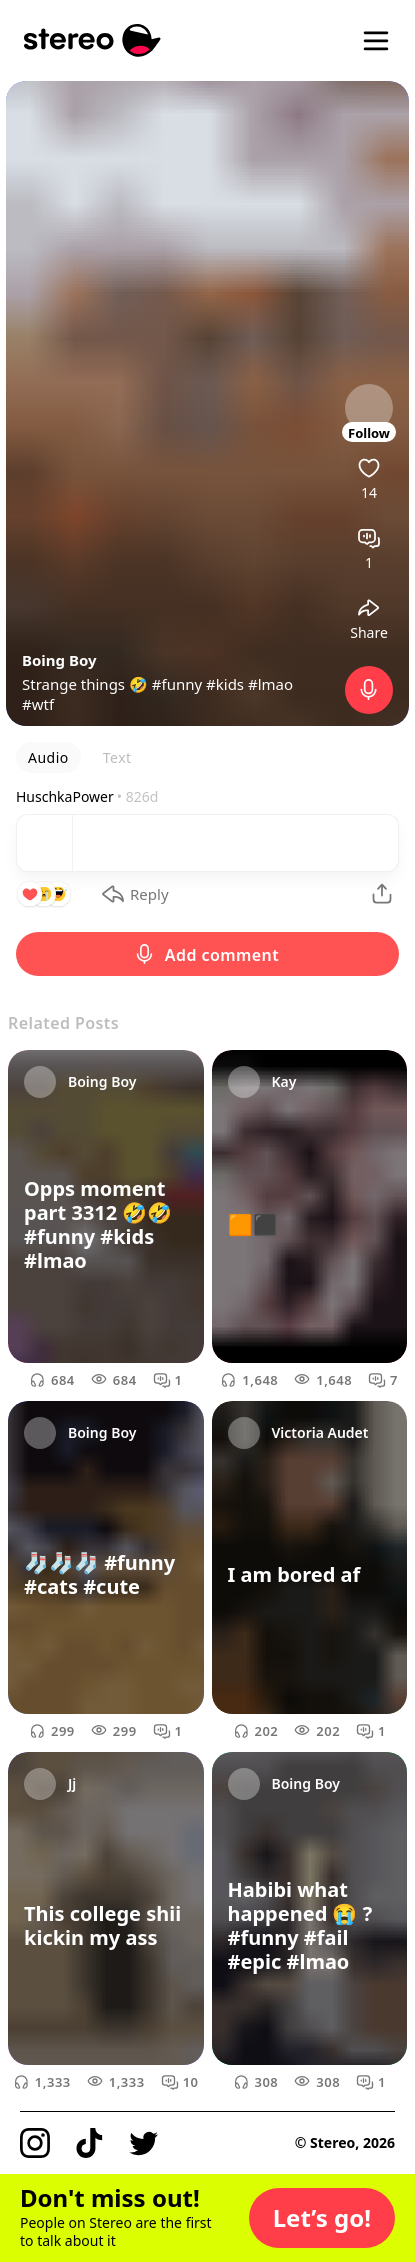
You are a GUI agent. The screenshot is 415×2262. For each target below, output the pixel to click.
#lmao (270, 684)
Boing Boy (59, 660)
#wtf (38, 704)
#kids (225, 684)
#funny (177, 684)
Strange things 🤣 (87, 684)
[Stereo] (92, 40)
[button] (322, 2218)
